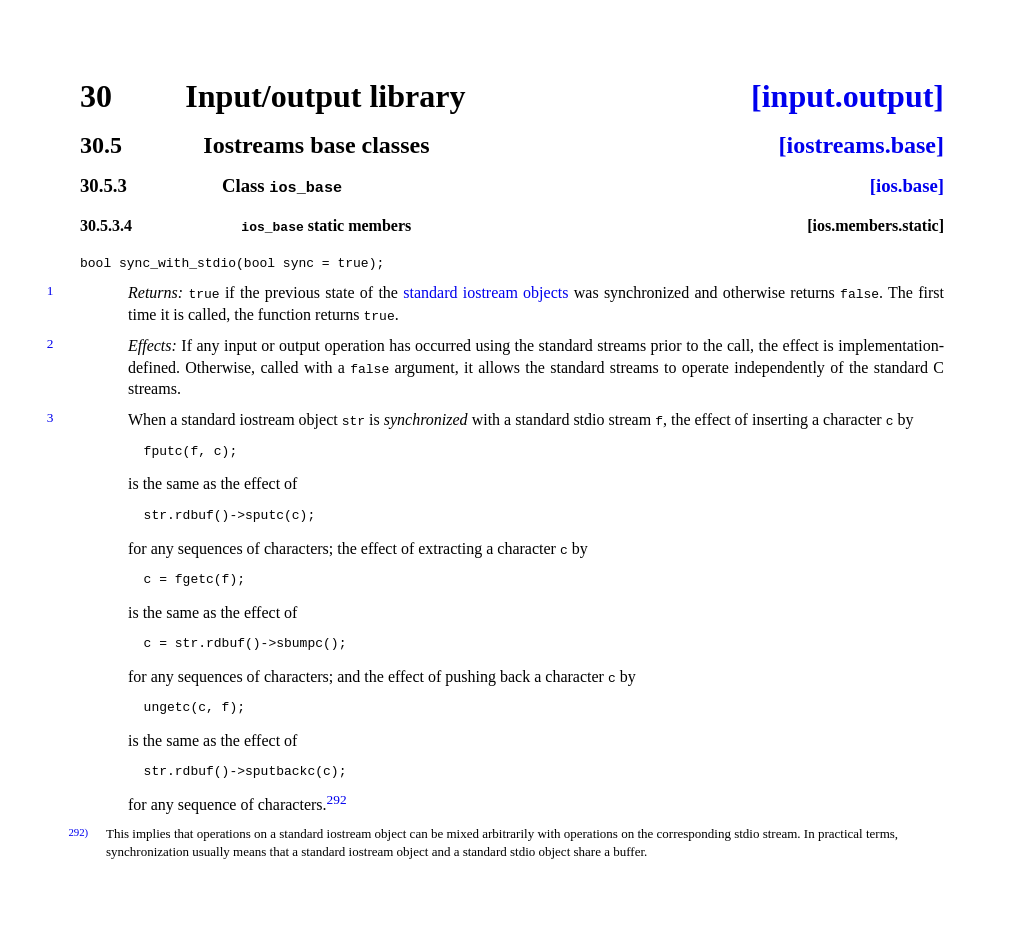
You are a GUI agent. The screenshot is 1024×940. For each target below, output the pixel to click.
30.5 (101, 145)
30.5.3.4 (106, 225)
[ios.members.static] (875, 225)
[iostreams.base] (861, 145)
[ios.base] (907, 186)
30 (96, 96)
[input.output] (847, 96)
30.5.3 (103, 186)
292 (337, 798)
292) (78, 832)
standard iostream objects (485, 292)
